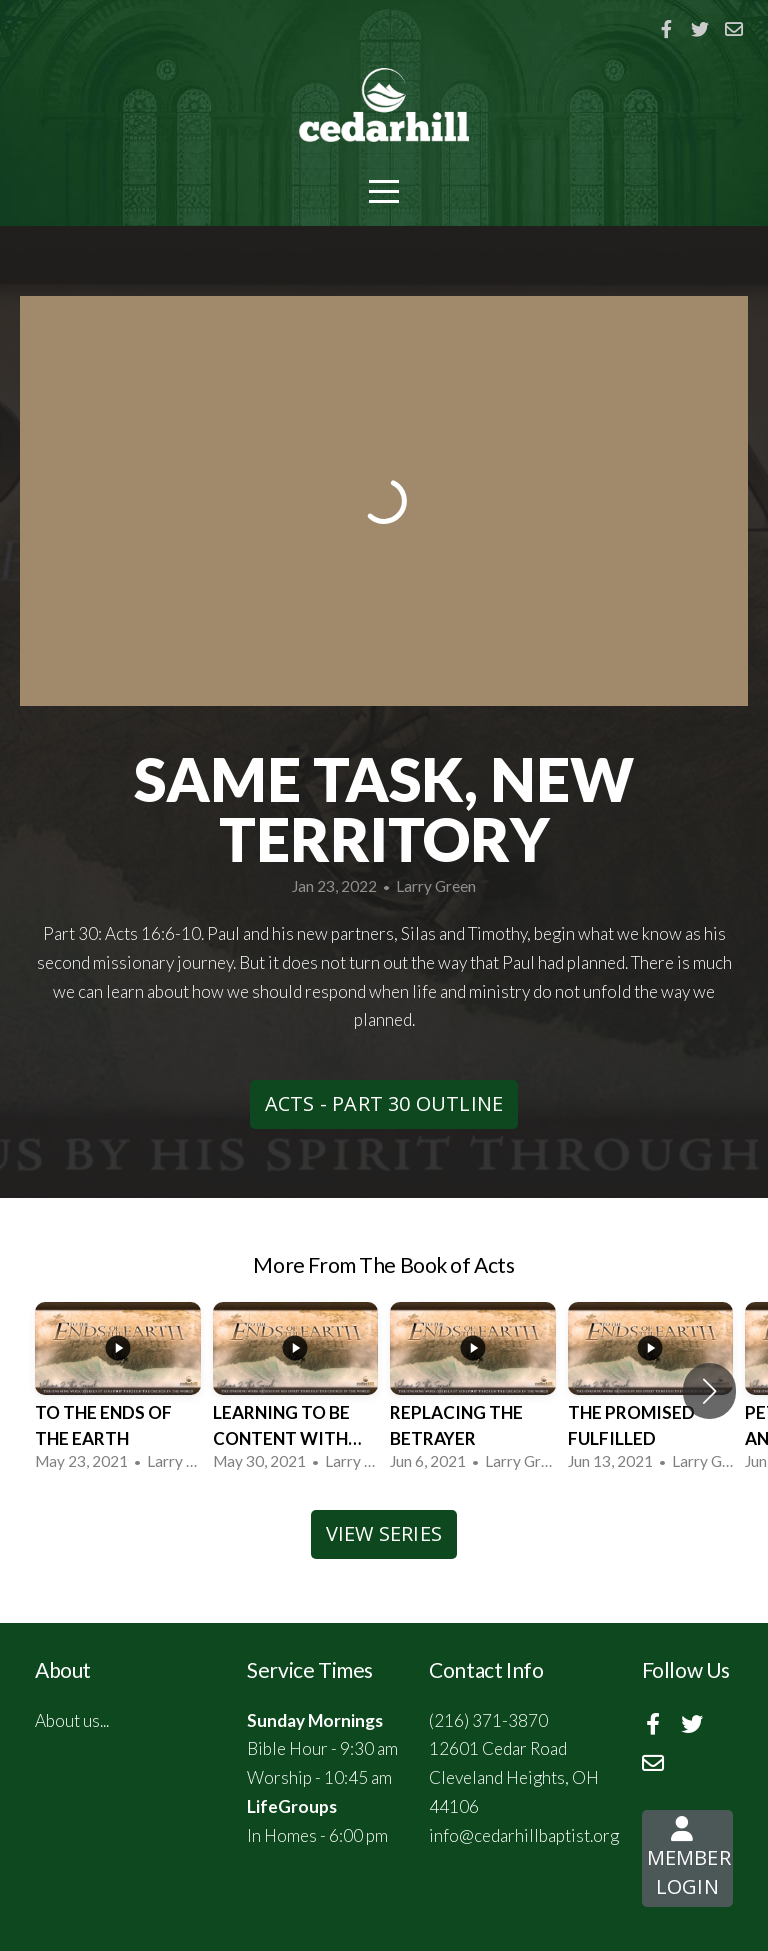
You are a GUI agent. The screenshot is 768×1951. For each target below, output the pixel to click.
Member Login (689, 1864)
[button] (709, 1391)
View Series (384, 1533)
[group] (118, 1391)
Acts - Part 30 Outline (384, 1103)
